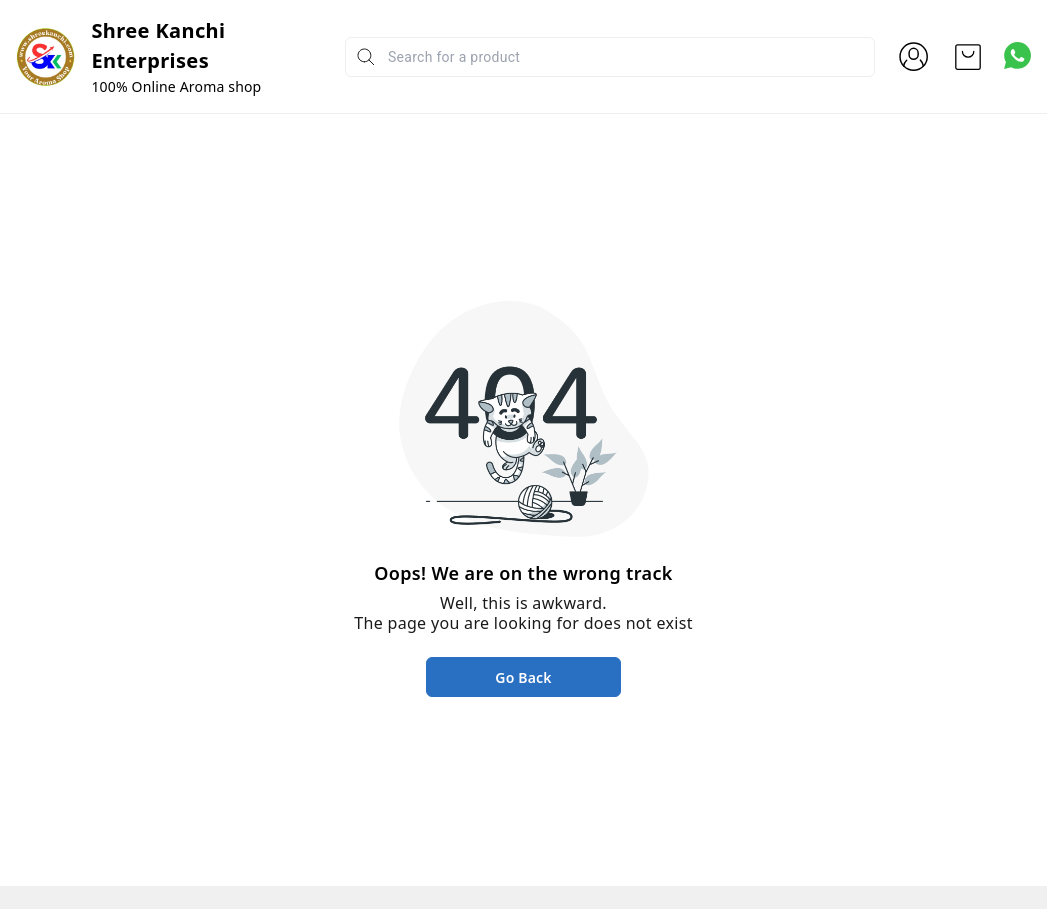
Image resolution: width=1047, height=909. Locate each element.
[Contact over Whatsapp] (1017, 55)
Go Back (523, 677)
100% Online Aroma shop (176, 86)
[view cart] (968, 57)
